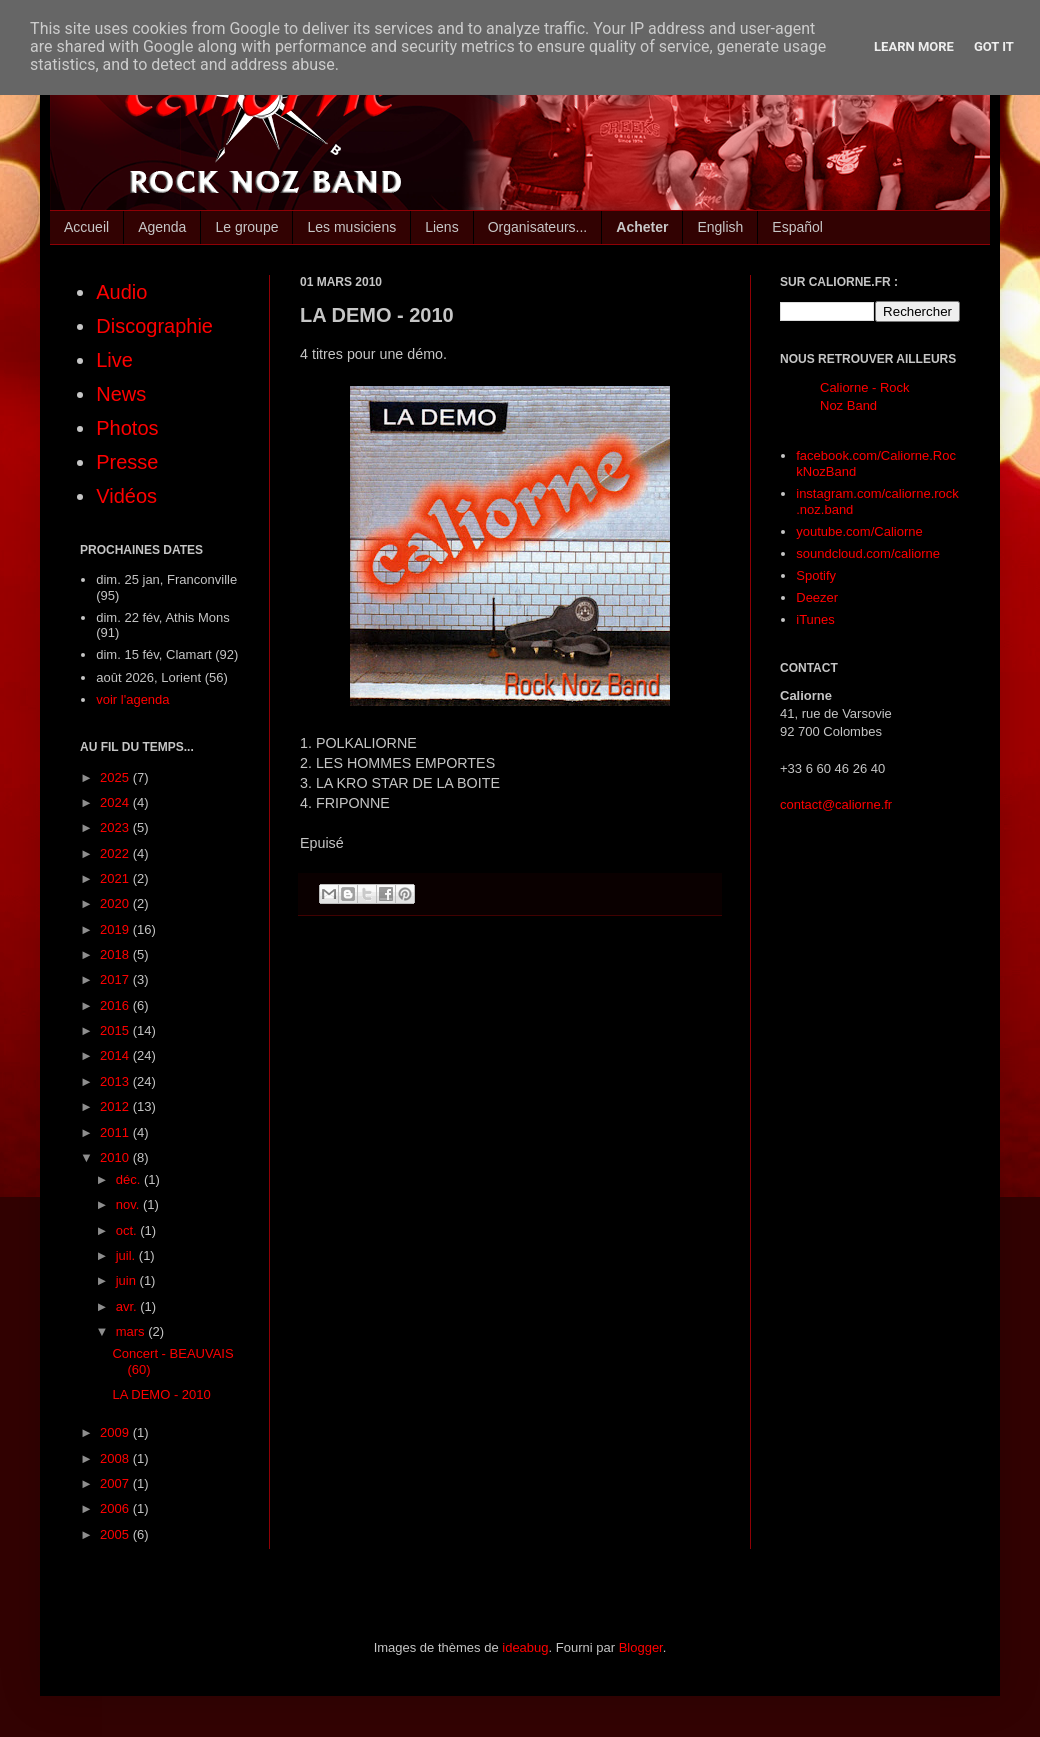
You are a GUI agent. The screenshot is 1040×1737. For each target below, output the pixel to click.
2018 (116, 954)
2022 (116, 853)
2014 (116, 1055)
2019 (116, 929)
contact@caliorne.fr (836, 804)
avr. (128, 1306)
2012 (116, 1106)
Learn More (914, 46)
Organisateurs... (538, 227)
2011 (116, 1132)
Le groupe (246, 227)
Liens (441, 227)
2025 (116, 777)
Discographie (154, 326)
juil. (127, 1255)
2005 (116, 1534)
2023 (116, 827)
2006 (116, 1508)
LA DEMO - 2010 (161, 1394)
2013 (116, 1081)
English (720, 227)
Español (797, 227)
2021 (116, 878)
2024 (116, 802)
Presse (127, 462)
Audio (121, 292)
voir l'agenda (132, 699)
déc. (130, 1179)
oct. (128, 1230)
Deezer (817, 597)
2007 (116, 1483)
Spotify (816, 575)
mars (132, 1331)
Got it (994, 46)
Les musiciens (351, 227)
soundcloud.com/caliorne (868, 553)
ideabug (525, 1647)
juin (128, 1280)
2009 (116, 1432)
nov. (129, 1204)
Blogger (641, 1647)
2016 (116, 1005)
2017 (116, 979)
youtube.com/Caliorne (859, 531)
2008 (116, 1458)
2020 (116, 903)
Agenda (162, 227)
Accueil (86, 227)
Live (114, 360)
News (121, 394)
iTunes (815, 619)
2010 (116, 1157)
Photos (127, 428)
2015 (116, 1030)
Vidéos (126, 496)
